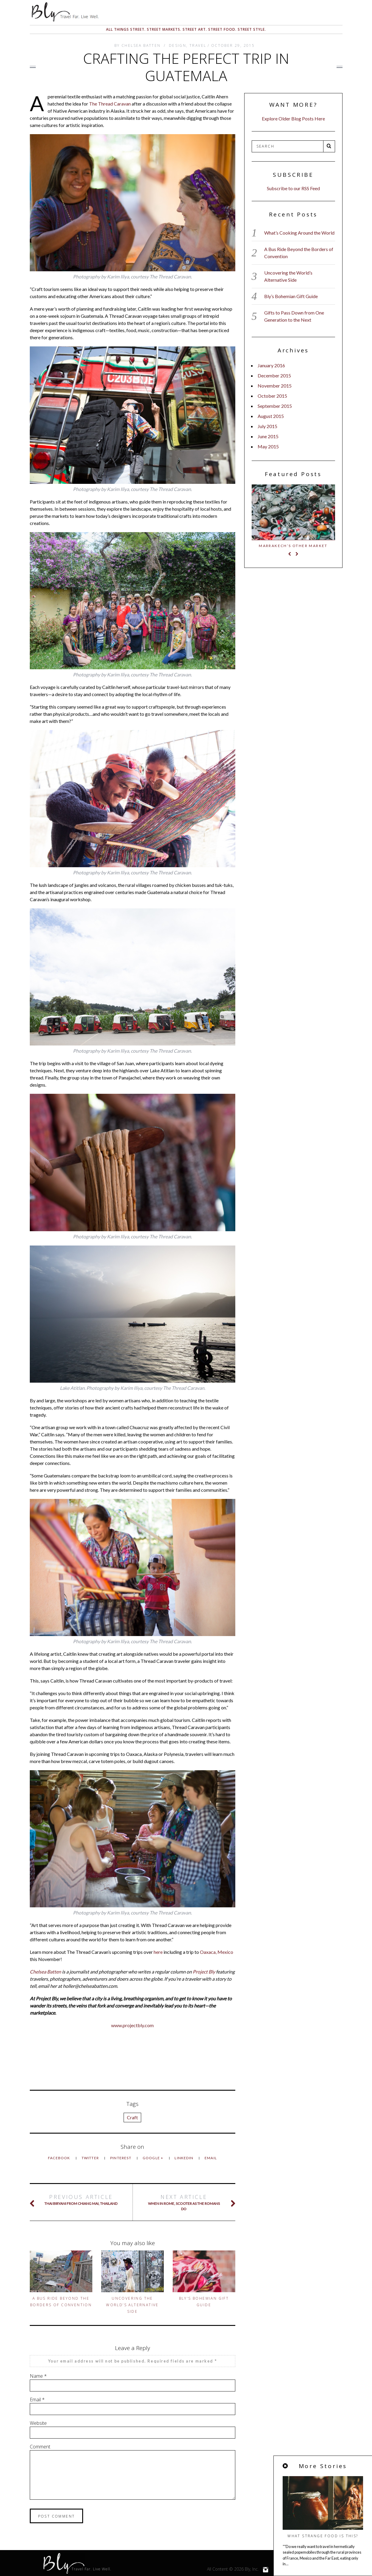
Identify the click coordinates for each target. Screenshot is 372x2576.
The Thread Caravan (110, 103)
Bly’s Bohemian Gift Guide (291, 296)
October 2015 (272, 396)
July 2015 (267, 426)
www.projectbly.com (132, 2025)
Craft (132, 2117)
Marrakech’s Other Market (293, 545)
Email (211, 2158)
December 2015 (274, 375)
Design (177, 45)
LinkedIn (184, 2158)
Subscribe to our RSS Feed (293, 188)
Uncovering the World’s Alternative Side (132, 2305)
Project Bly (204, 1971)
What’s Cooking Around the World (299, 233)
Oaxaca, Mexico (216, 1952)
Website (38, 2423)
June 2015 (268, 436)
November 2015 (275, 385)
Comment (40, 2446)
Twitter (91, 2158)
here (158, 1952)
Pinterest (121, 2158)
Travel (197, 45)
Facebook (59, 2158)
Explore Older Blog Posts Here (293, 118)
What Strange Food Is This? (331, 2535)
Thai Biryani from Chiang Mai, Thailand (81, 2199)
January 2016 (271, 365)
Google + (153, 2158)
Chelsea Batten (45, 1971)
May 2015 (268, 446)
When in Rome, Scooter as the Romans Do (184, 2202)
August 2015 (271, 416)
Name (38, 2376)
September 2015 (275, 406)
